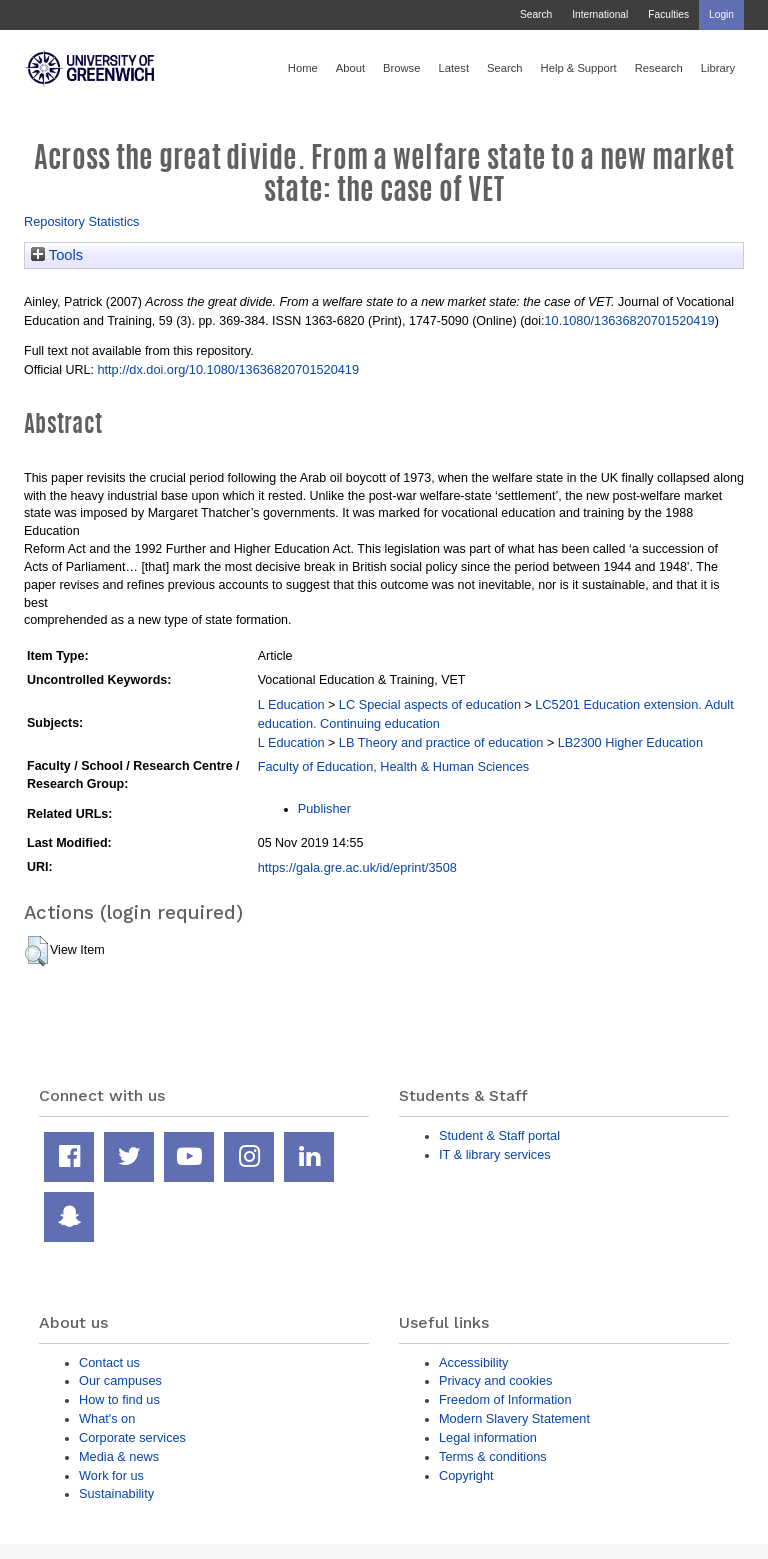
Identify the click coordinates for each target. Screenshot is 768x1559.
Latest (453, 68)
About (350, 68)
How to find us (119, 1399)
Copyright (466, 1475)
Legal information (488, 1437)
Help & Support (579, 68)
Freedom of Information (505, 1399)
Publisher (324, 808)
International (600, 14)
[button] (36, 951)
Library (718, 68)
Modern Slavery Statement (514, 1418)
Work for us (111, 1475)
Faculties (668, 14)
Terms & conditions (493, 1456)
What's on (107, 1418)
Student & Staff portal (499, 1135)
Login (721, 14)
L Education (291, 704)
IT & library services (495, 1154)
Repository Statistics (82, 221)
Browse (401, 68)
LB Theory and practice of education (441, 742)
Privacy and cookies (495, 1380)
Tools (57, 255)
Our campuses (120, 1380)
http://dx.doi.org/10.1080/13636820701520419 (228, 369)
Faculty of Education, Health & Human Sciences (393, 766)
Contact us (109, 1362)
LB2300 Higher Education (630, 742)
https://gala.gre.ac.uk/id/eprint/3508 (357, 867)
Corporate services (132, 1437)
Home (303, 68)
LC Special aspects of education (430, 704)
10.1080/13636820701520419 (629, 320)
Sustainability (116, 1493)
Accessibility (473, 1362)
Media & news (119, 1456)
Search (536, 14)
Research (659, 68)
